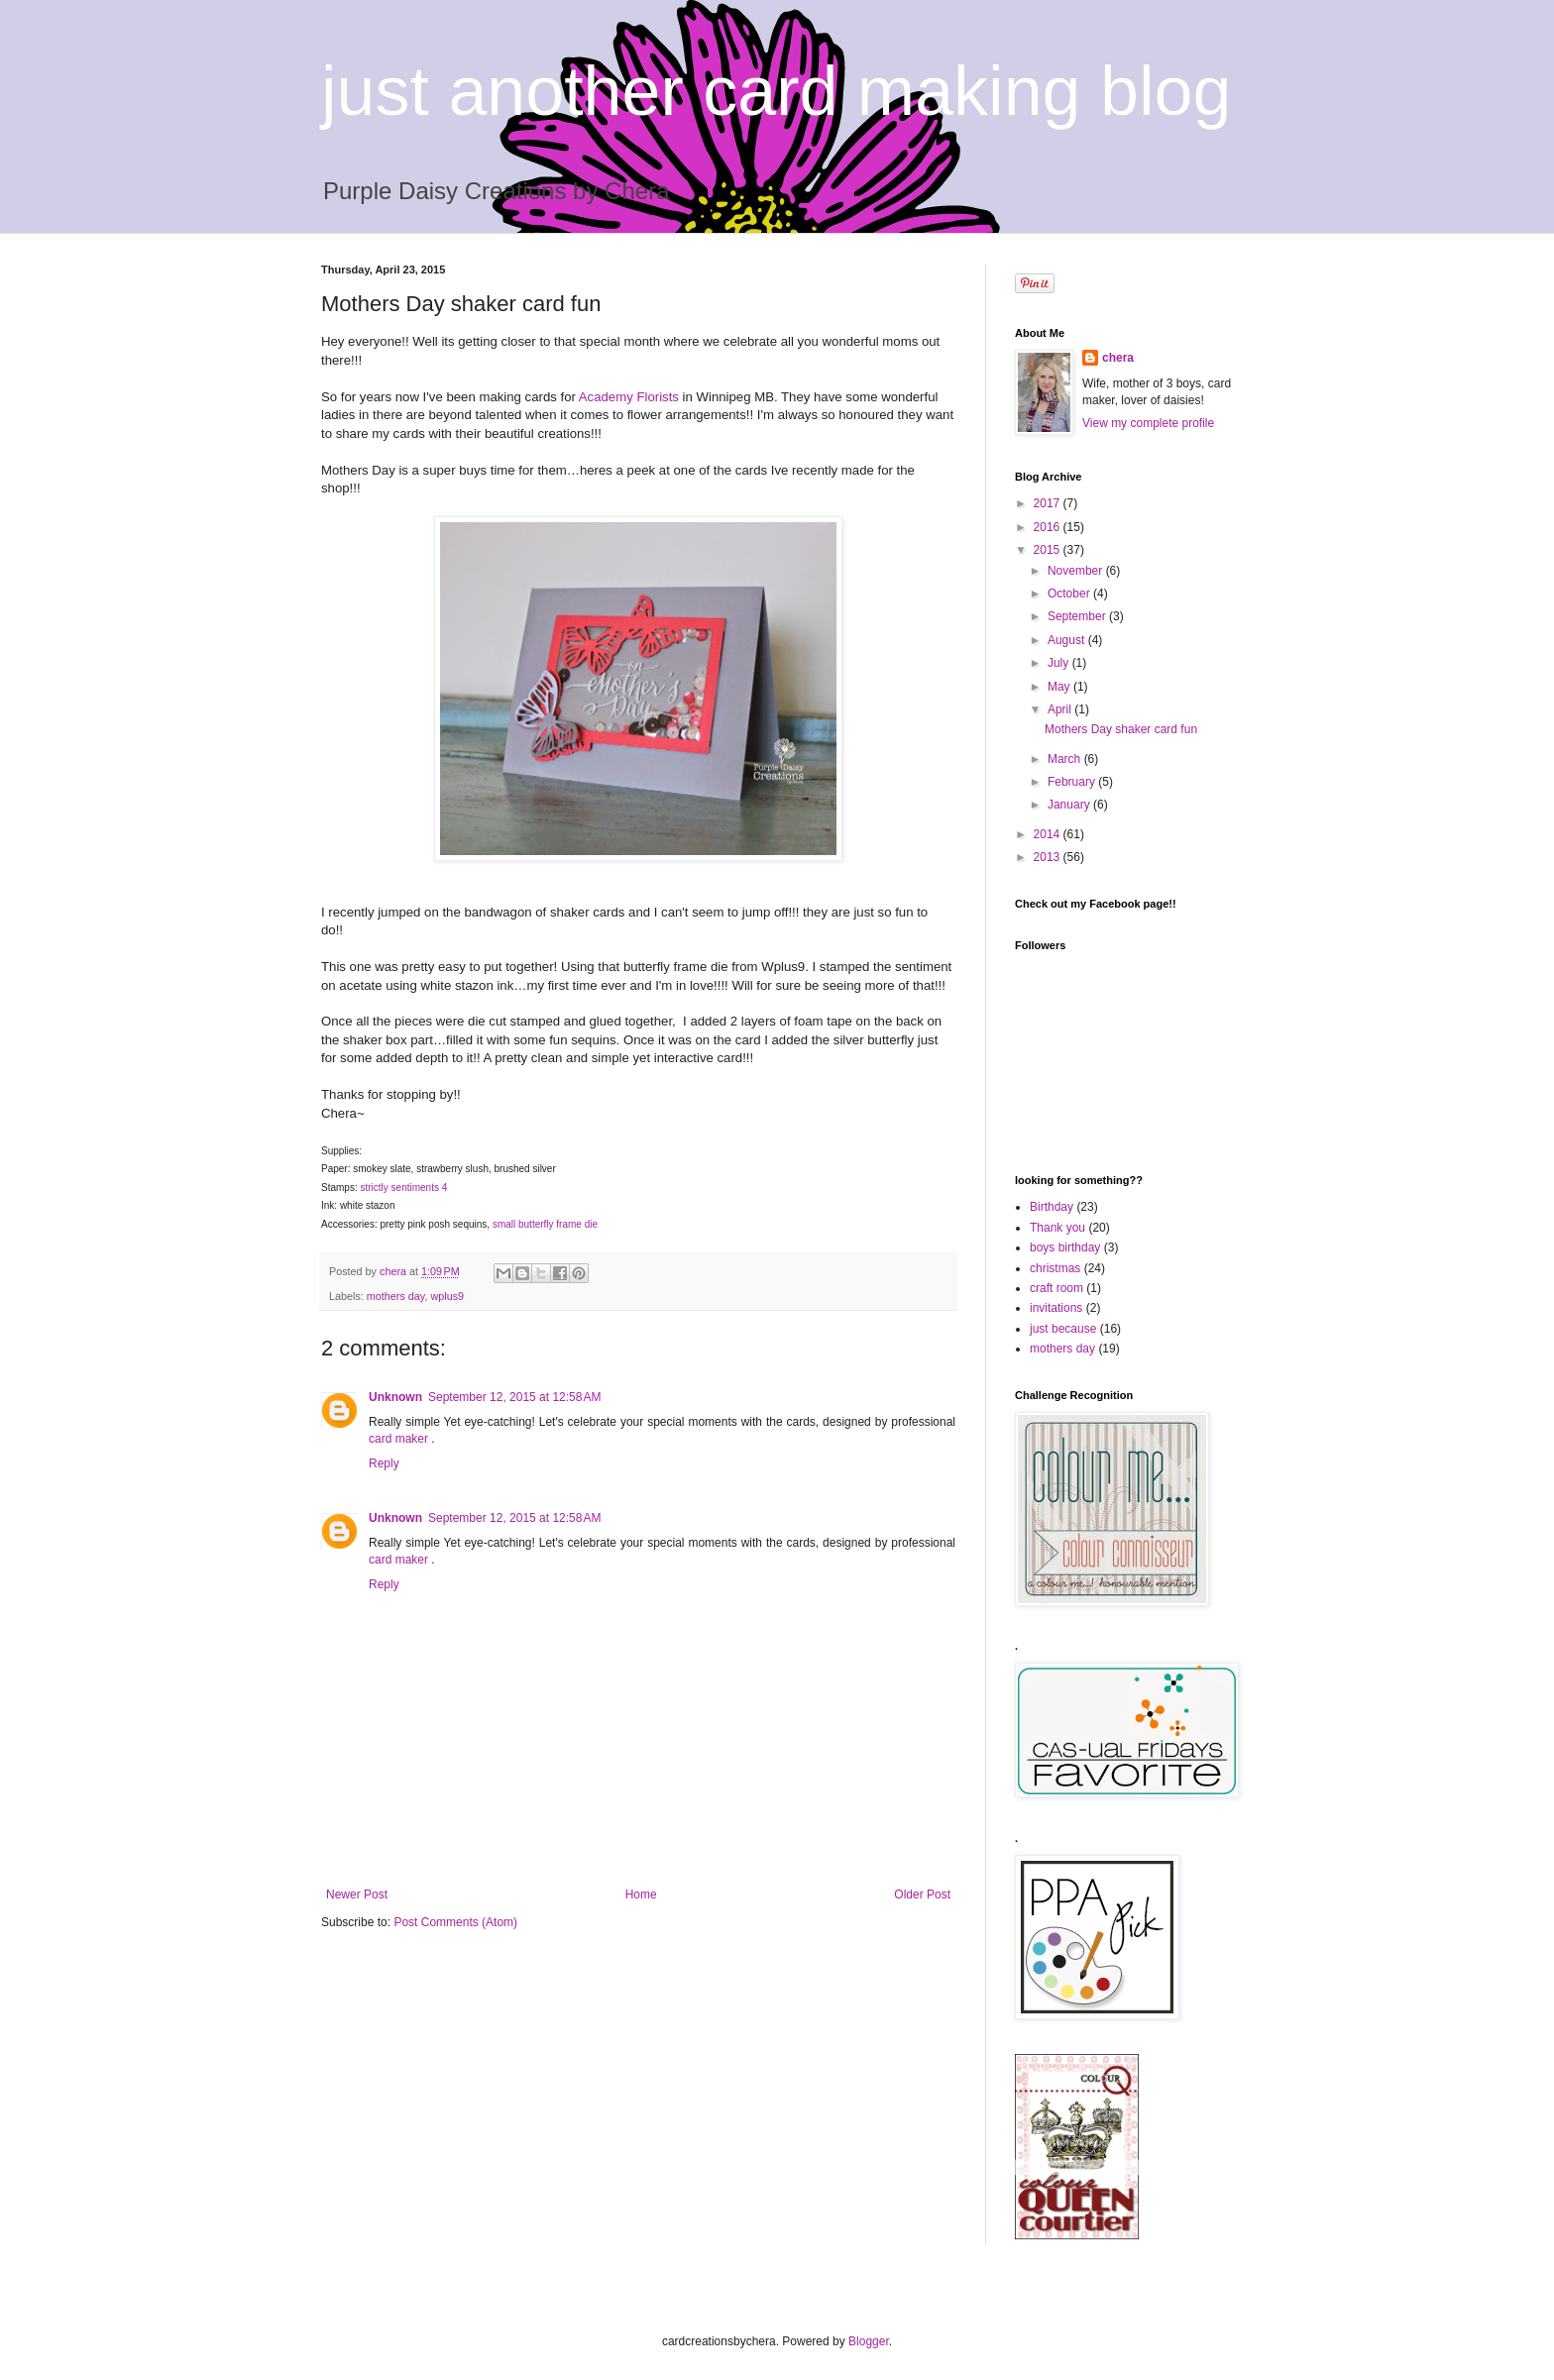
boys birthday (1065, 1247)
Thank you (1057, 1228)
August (1068, 640)
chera (1118, 358)
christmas (1055, 1268)
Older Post (922, 1894)
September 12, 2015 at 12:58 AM (514, 1397)
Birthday (1051, 1207)
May (1060, 687)
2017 (1048, 503)
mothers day (396, 1296)
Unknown (395, 1397)
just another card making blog (776, 91)
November (1077, 571)
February (1073, 782)
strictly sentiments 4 (403, 1187)
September (1078, 616)
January (1070, 804)
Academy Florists (629, 396)
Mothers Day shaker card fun (1121, 729)
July (1060, 663)
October (1070, 593)
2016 (1048, 527)
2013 (1048, 857)
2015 (1048, 550)
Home (641, 1894)
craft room (1056, 1288)
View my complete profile (1148, 423)
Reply (384, 1463)
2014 (1048, 834)
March (1066, 759)
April (1061, 709)
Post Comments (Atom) (455, 1922)
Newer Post (357, 1894)
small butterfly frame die (545, 1224)
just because (1063, 1329)
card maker (400, 1439)
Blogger (868, 2341)
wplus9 (447, 1296)
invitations (1056, 1308)
